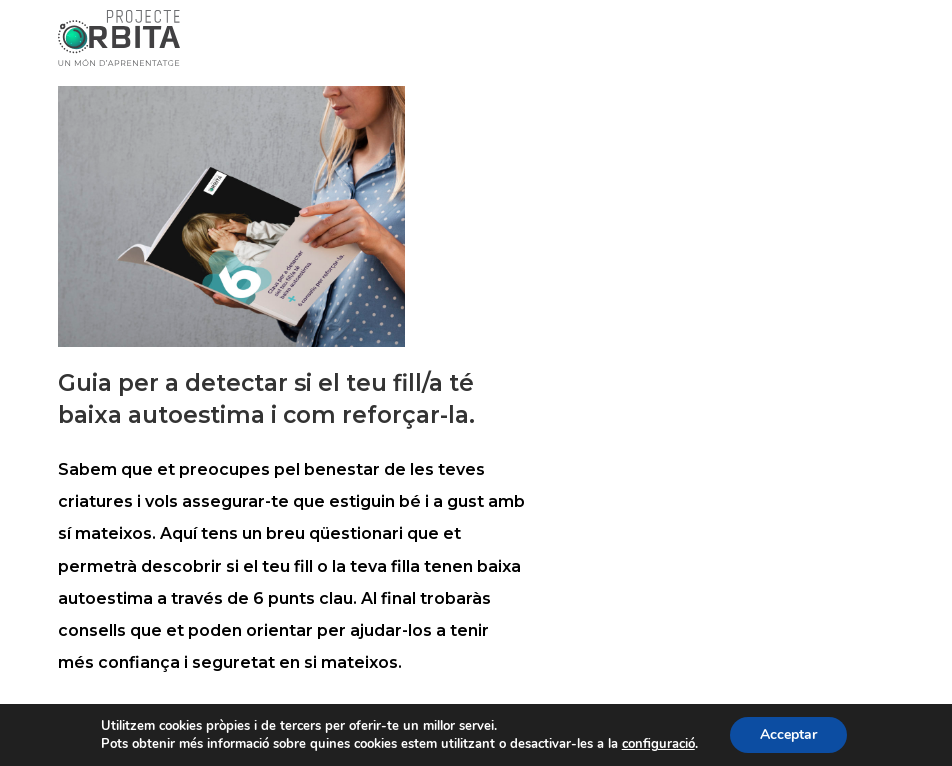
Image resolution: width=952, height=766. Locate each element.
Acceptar (788, 734)
